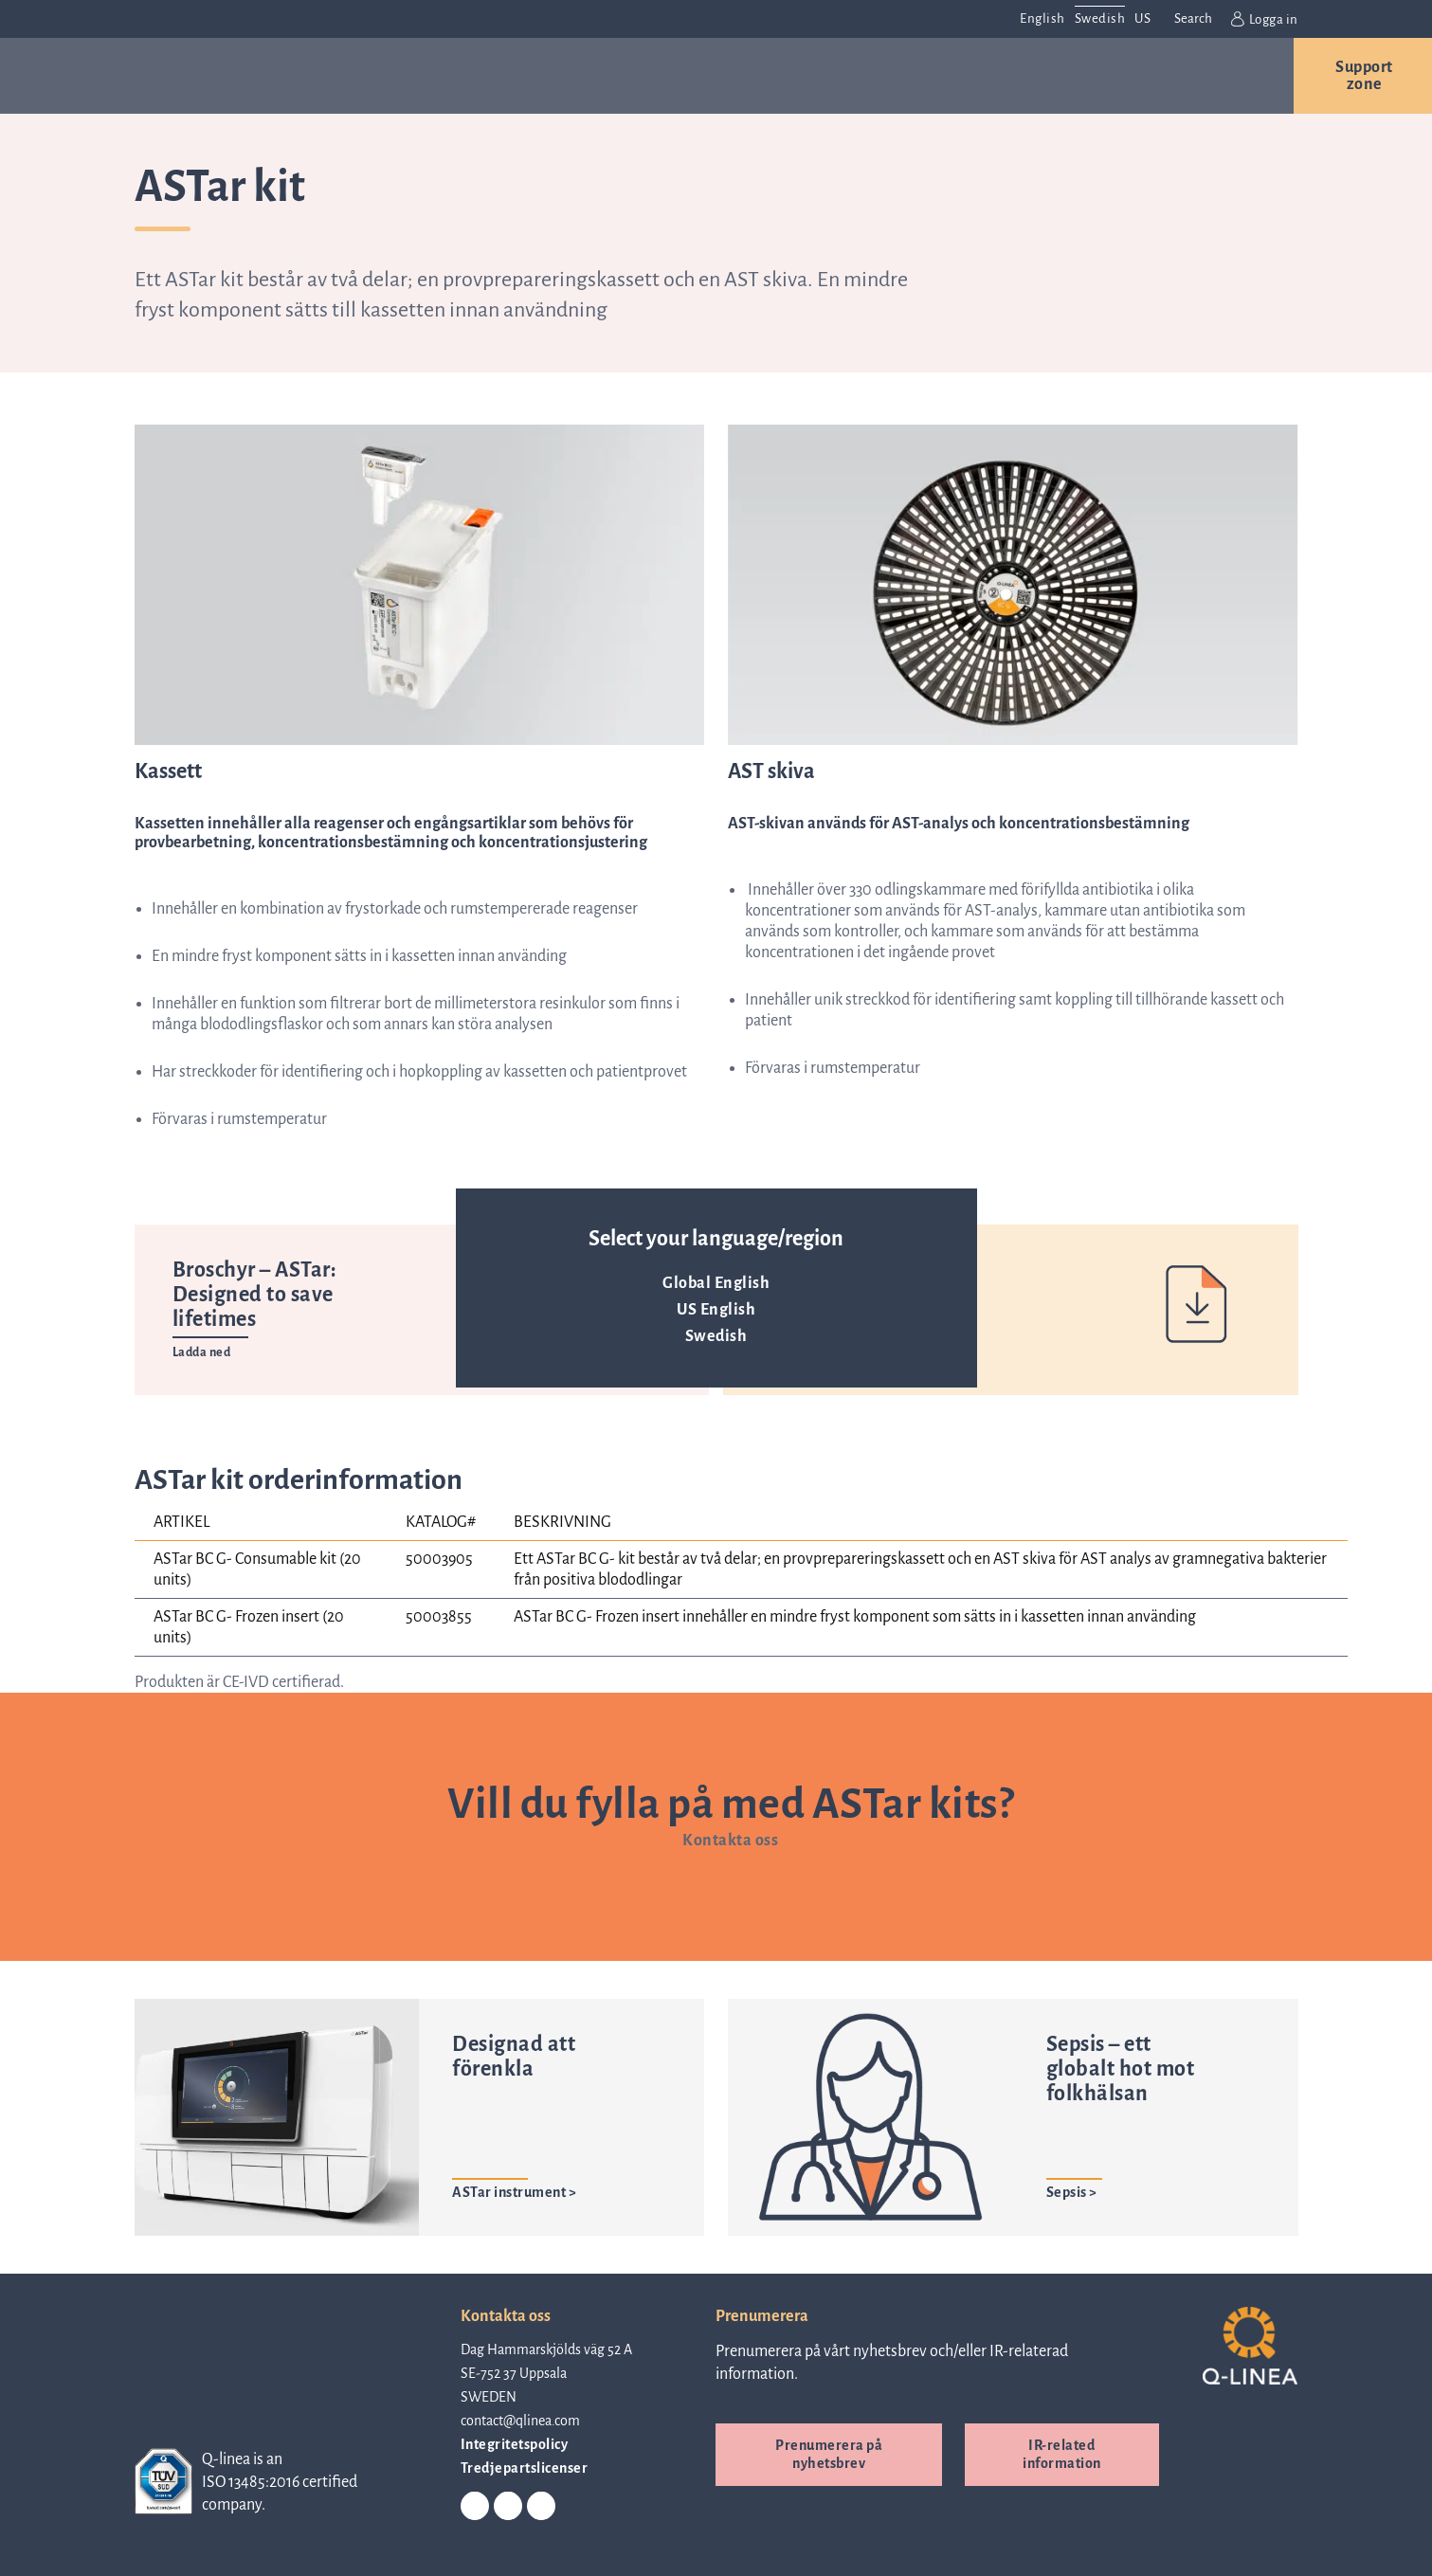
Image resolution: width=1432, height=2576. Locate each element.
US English (716, 1309)
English (1042, 18)
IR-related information (1062, 2453)
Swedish (716, 1336)
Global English (716, 1283)
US (1142, 18)
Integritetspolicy (515, 2443)
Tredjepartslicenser (525, 2467)
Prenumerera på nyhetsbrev (828, 2453)
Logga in (1264, 19)
